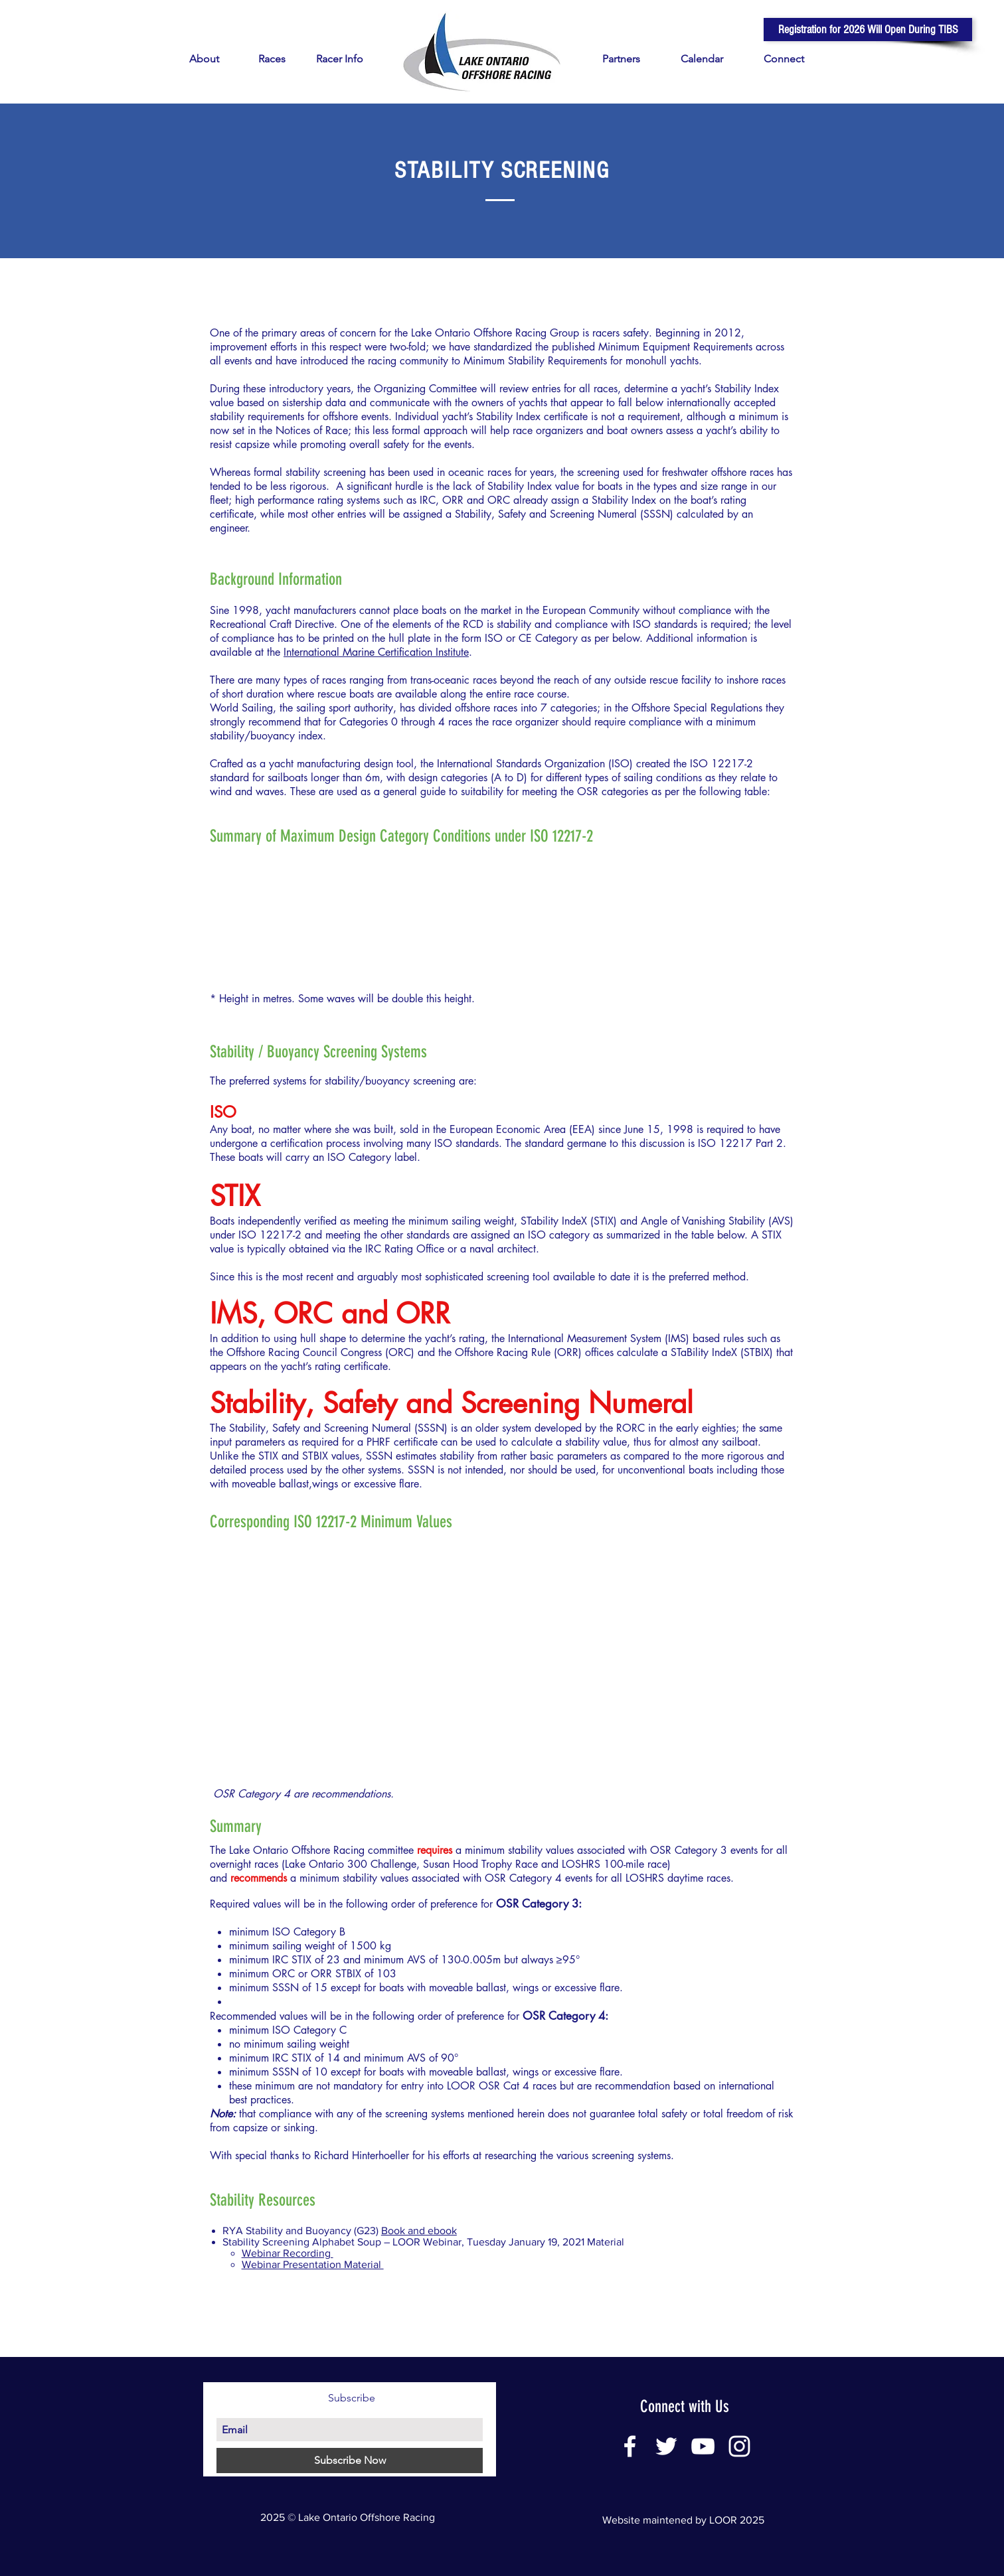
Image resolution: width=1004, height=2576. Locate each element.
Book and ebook (419, 2230)
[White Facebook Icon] (630, 2446)
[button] (868, 29)
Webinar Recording (287, 2253)
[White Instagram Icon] (739, 2446)
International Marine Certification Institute (376, 652)
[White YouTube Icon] (703, 2446)
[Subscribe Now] (349, 2460)
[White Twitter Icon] (666, 2446)
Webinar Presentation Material (313, 2264)
